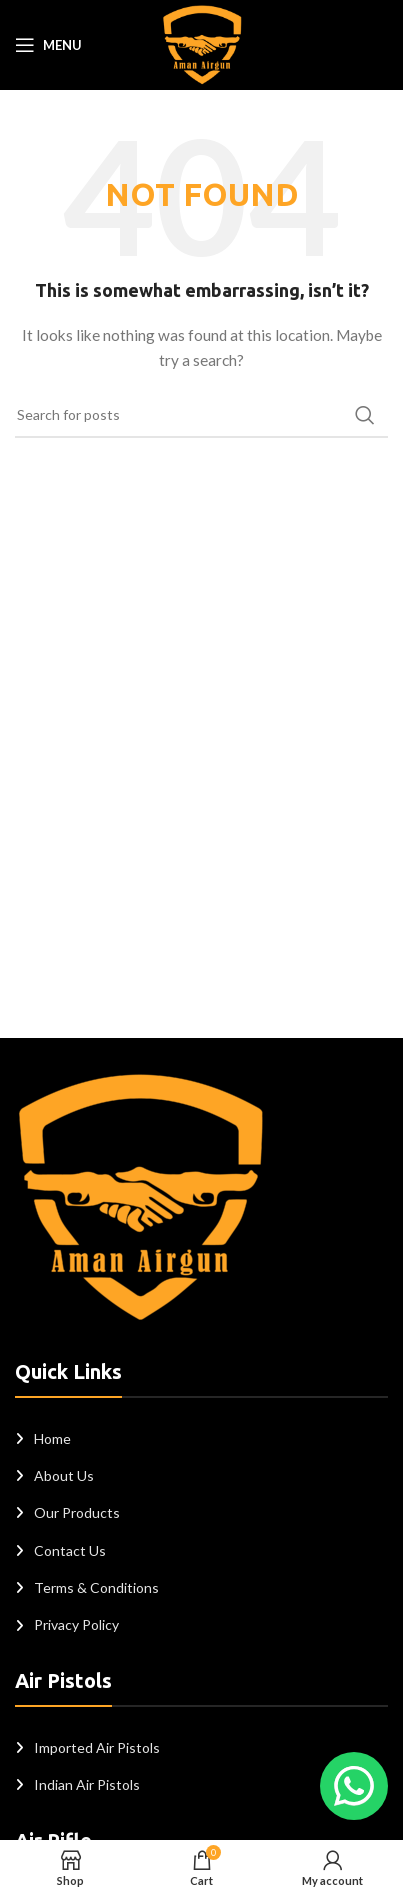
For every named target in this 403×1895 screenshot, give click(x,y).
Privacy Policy (76, 1624)
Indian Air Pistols (87, 1784)
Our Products (77, 1512)
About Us (64, 1475)
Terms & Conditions (96, 1587)
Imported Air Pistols (97, 1747)
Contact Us (70, 1550)
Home (52, 1438)
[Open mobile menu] (48, 45)
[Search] (201, 415)
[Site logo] (202, 43)
